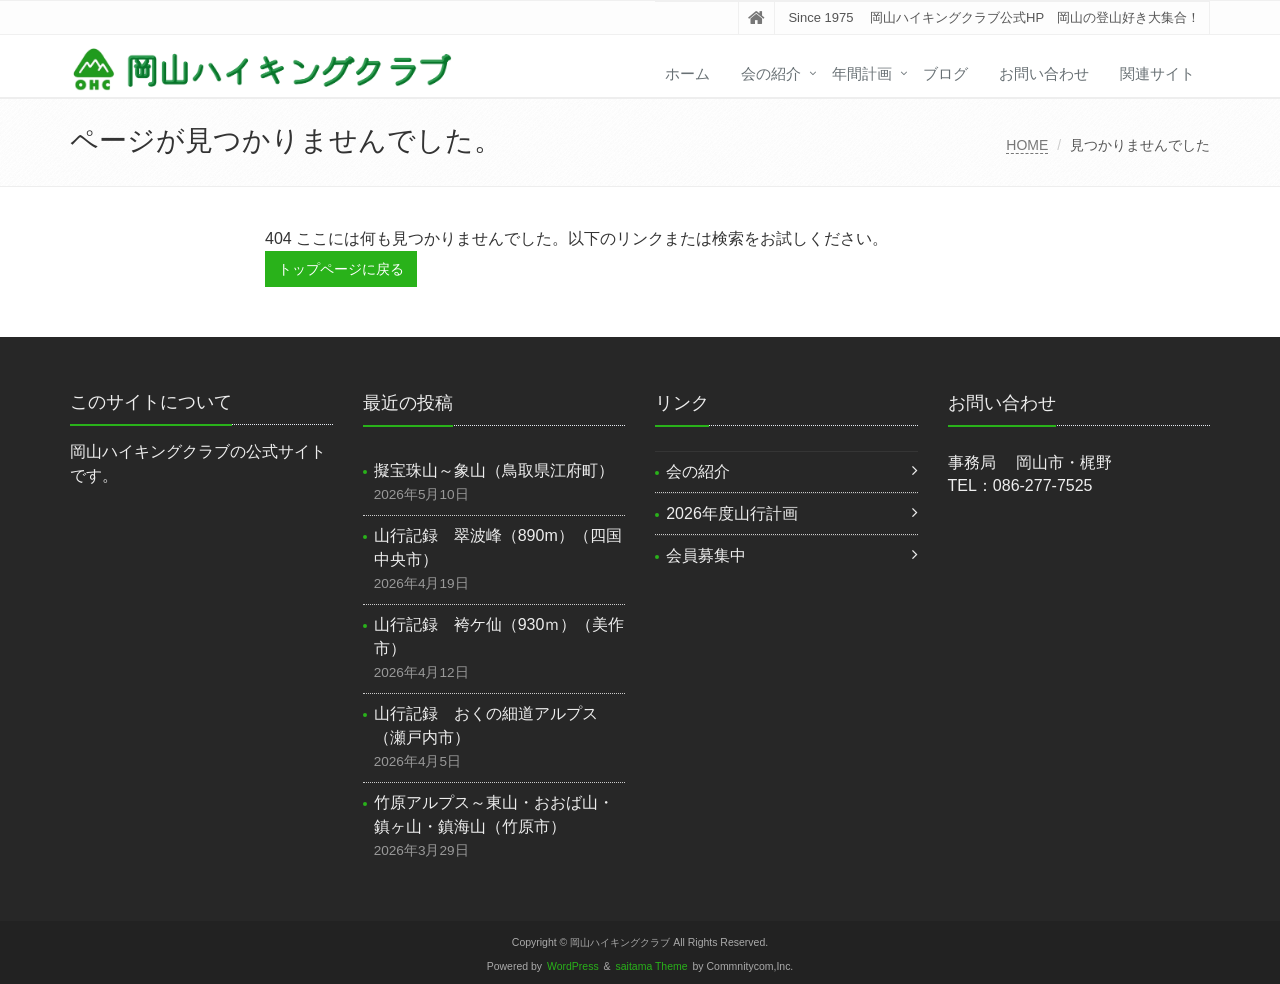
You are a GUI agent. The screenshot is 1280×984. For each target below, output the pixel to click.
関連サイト (1157, 73)
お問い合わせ (1044, 73)
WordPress (573, 966)
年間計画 (862, 73)
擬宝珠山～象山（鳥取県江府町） (494, 470)
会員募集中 (706, 555)
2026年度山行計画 (732, 513)
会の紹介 (771, 73)
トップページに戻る (341, 269)
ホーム (687, 73)
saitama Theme (652, 966)
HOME (1027, 145)
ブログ (945, 73)
